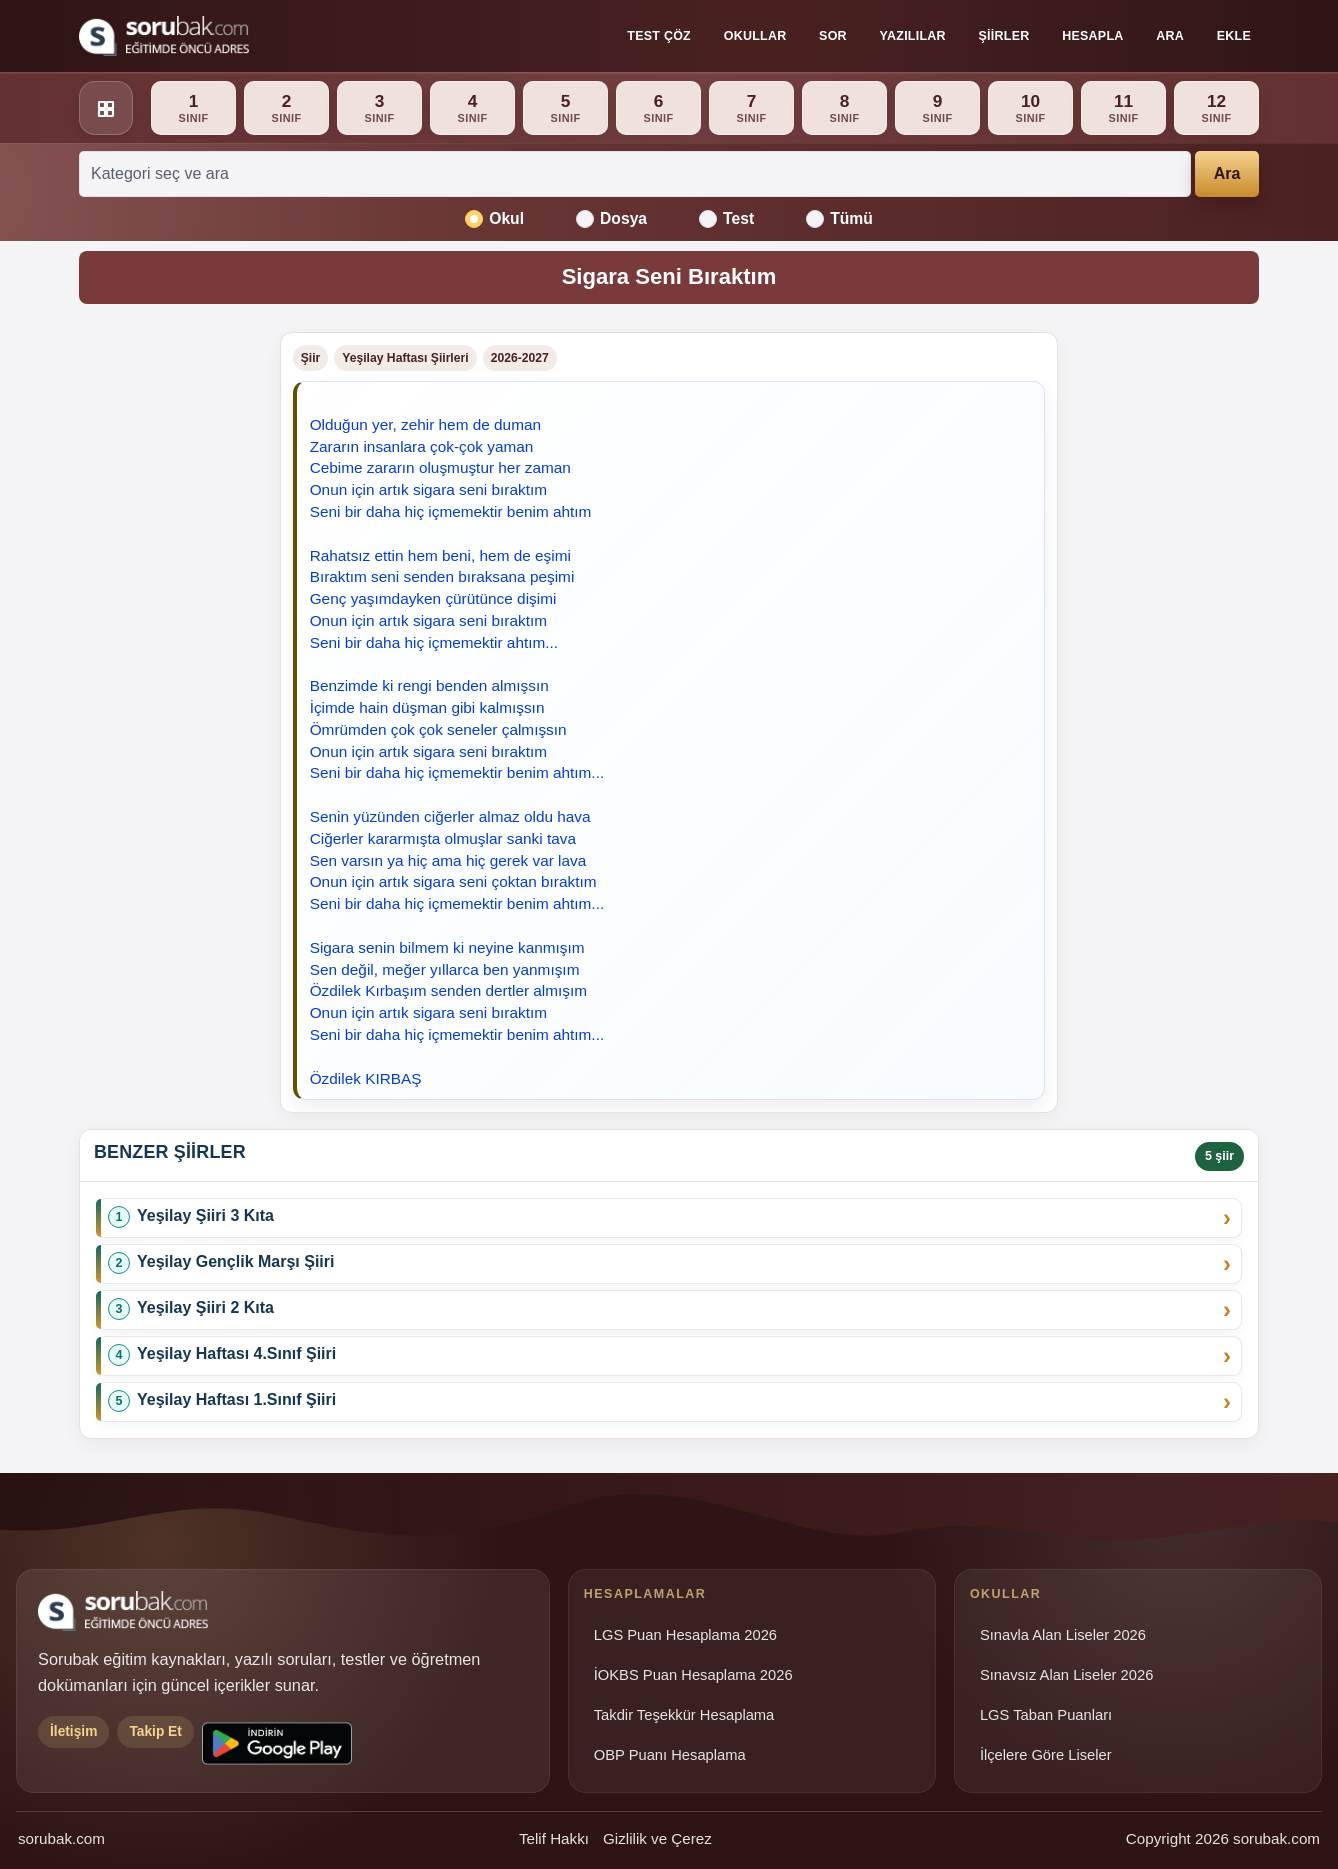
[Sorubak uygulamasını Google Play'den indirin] (277, 1743)
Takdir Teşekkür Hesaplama (684, 1715)
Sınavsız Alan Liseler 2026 (1066, 1675)
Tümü (839, 219)
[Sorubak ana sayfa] (164, 36)
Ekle (1234, 36)
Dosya (611, 219)
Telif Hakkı (554, 1838)
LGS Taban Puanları (1046, 1715)
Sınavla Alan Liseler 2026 (1063, 1635)
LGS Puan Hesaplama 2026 (685, 1635)
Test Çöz (659, 36)
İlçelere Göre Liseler (1046, 1755)
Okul (494, 219)
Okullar (755, 36)
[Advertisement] (167, 632)
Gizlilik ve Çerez (657, 1838)
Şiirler (1004, 36)
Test (726, 219)
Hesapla (1092, 36)
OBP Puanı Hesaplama (670, 1755)
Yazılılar (913, 36)
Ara (1170, 36)
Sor (833, 36)
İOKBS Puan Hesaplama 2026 (693, 1675)
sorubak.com (61, 1838)
